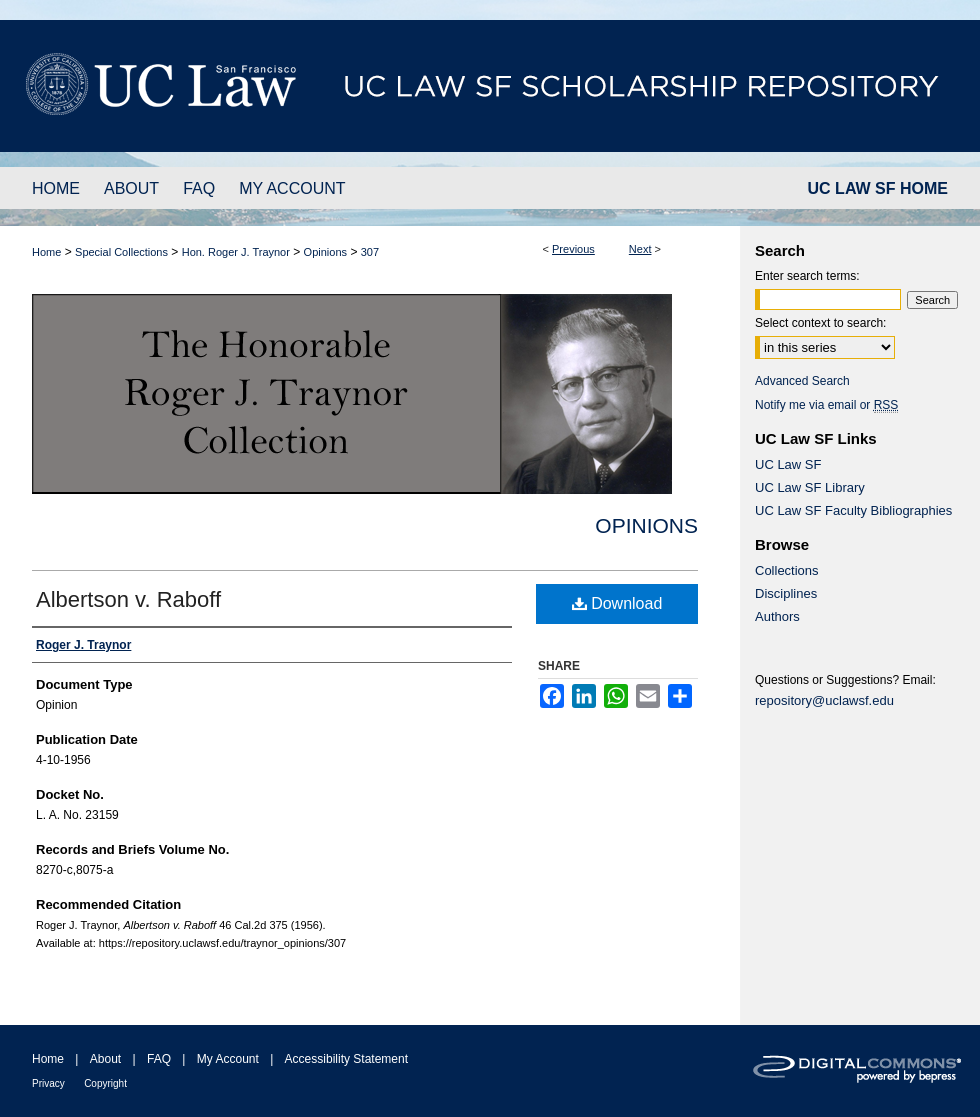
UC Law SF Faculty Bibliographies (853, 510)
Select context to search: (820, 323)
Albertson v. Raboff (128, 599)
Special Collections (121, 252)
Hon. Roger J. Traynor (236, 252)
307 (370, 252)
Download (617, 603)
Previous (573, 249)
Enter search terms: (807, 276)
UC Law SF (788, 464)
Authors (777, 616)
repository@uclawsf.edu (824, 700)
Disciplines (786, 593)
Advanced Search (802, 381)
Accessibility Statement (346, 1059)
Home (46, 252)
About (105, 1059)
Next (640, 249)
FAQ (159, 1059)
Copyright (105, 1083)
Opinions (325, 252)
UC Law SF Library (810, 487)
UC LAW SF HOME (878, 188)
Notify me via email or (826, 405)
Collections (787, 570)
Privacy (48, 1083)
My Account (228, 1059)
